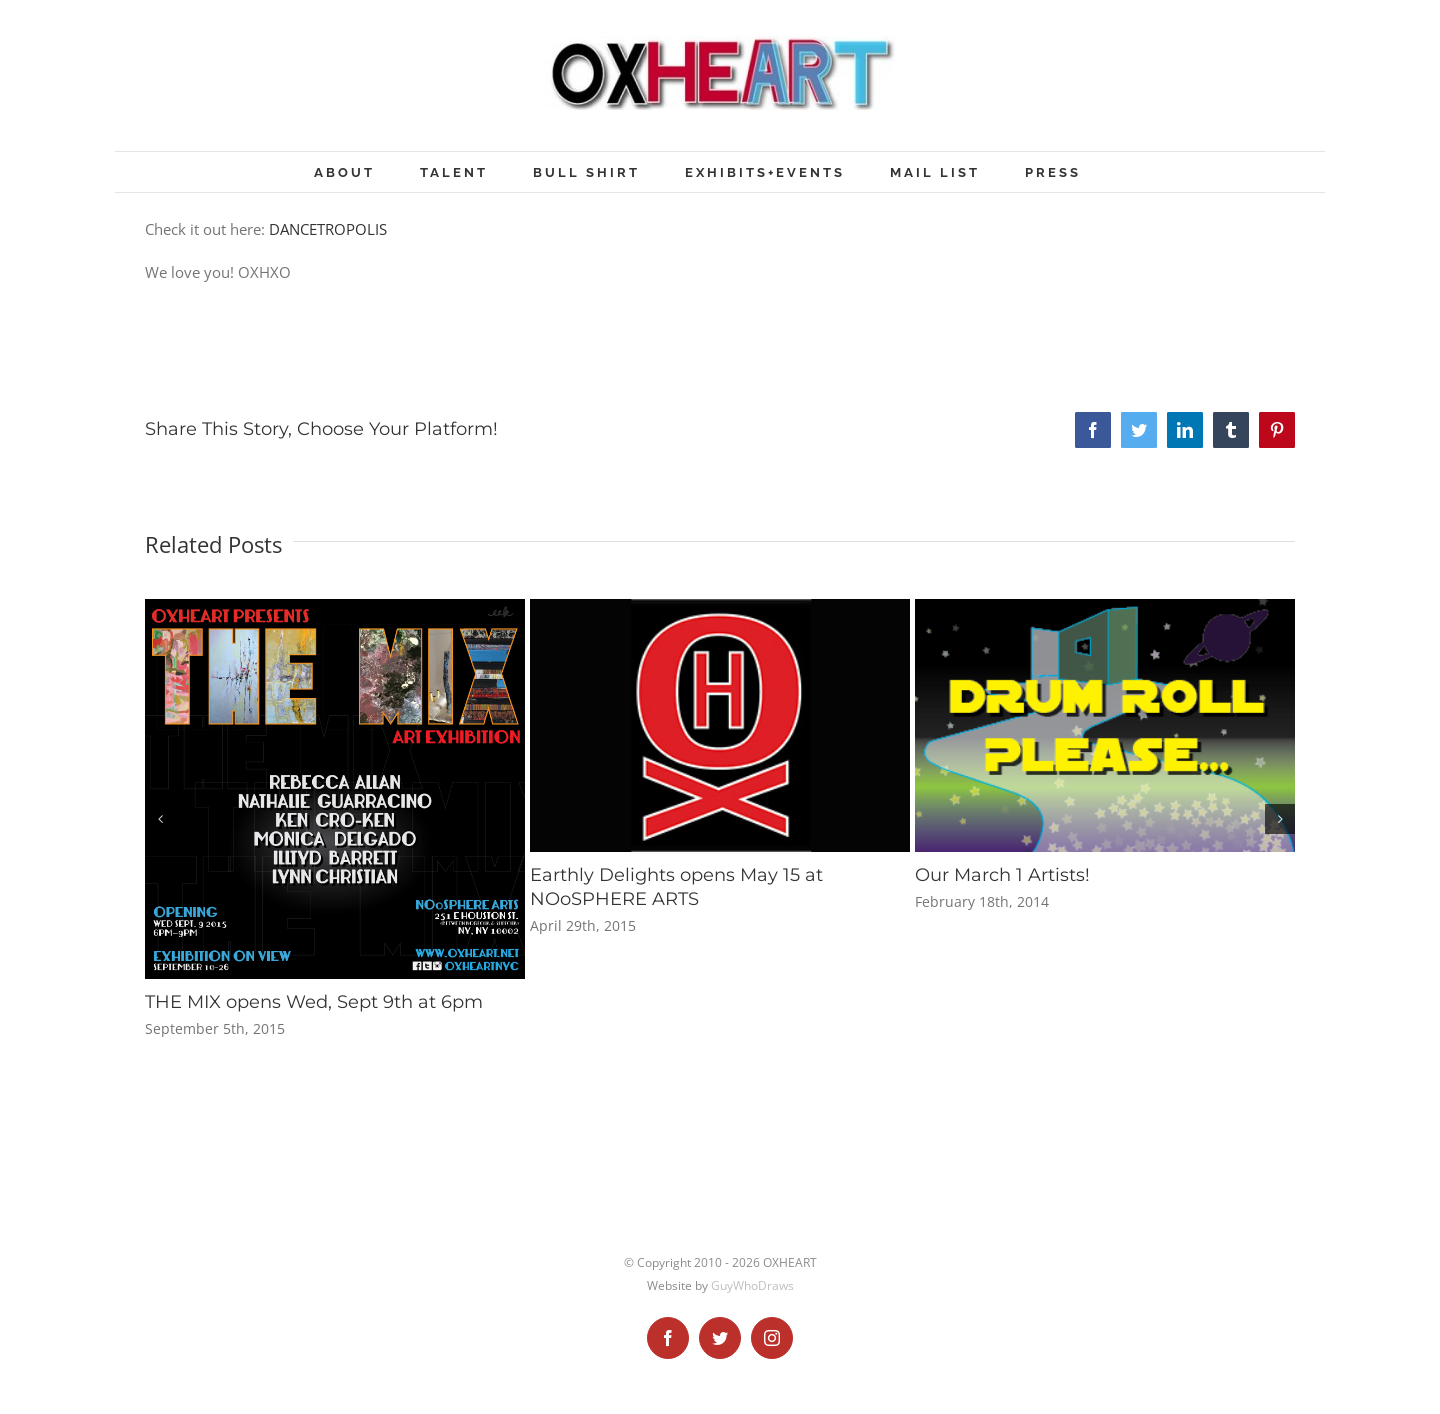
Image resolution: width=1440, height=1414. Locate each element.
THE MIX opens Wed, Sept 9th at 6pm (314, 1002)
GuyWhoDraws (752, 1285)
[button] (160, 819)
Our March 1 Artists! (1002, 875)
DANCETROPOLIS (328, 229)
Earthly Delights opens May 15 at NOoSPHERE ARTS (676, 887)
